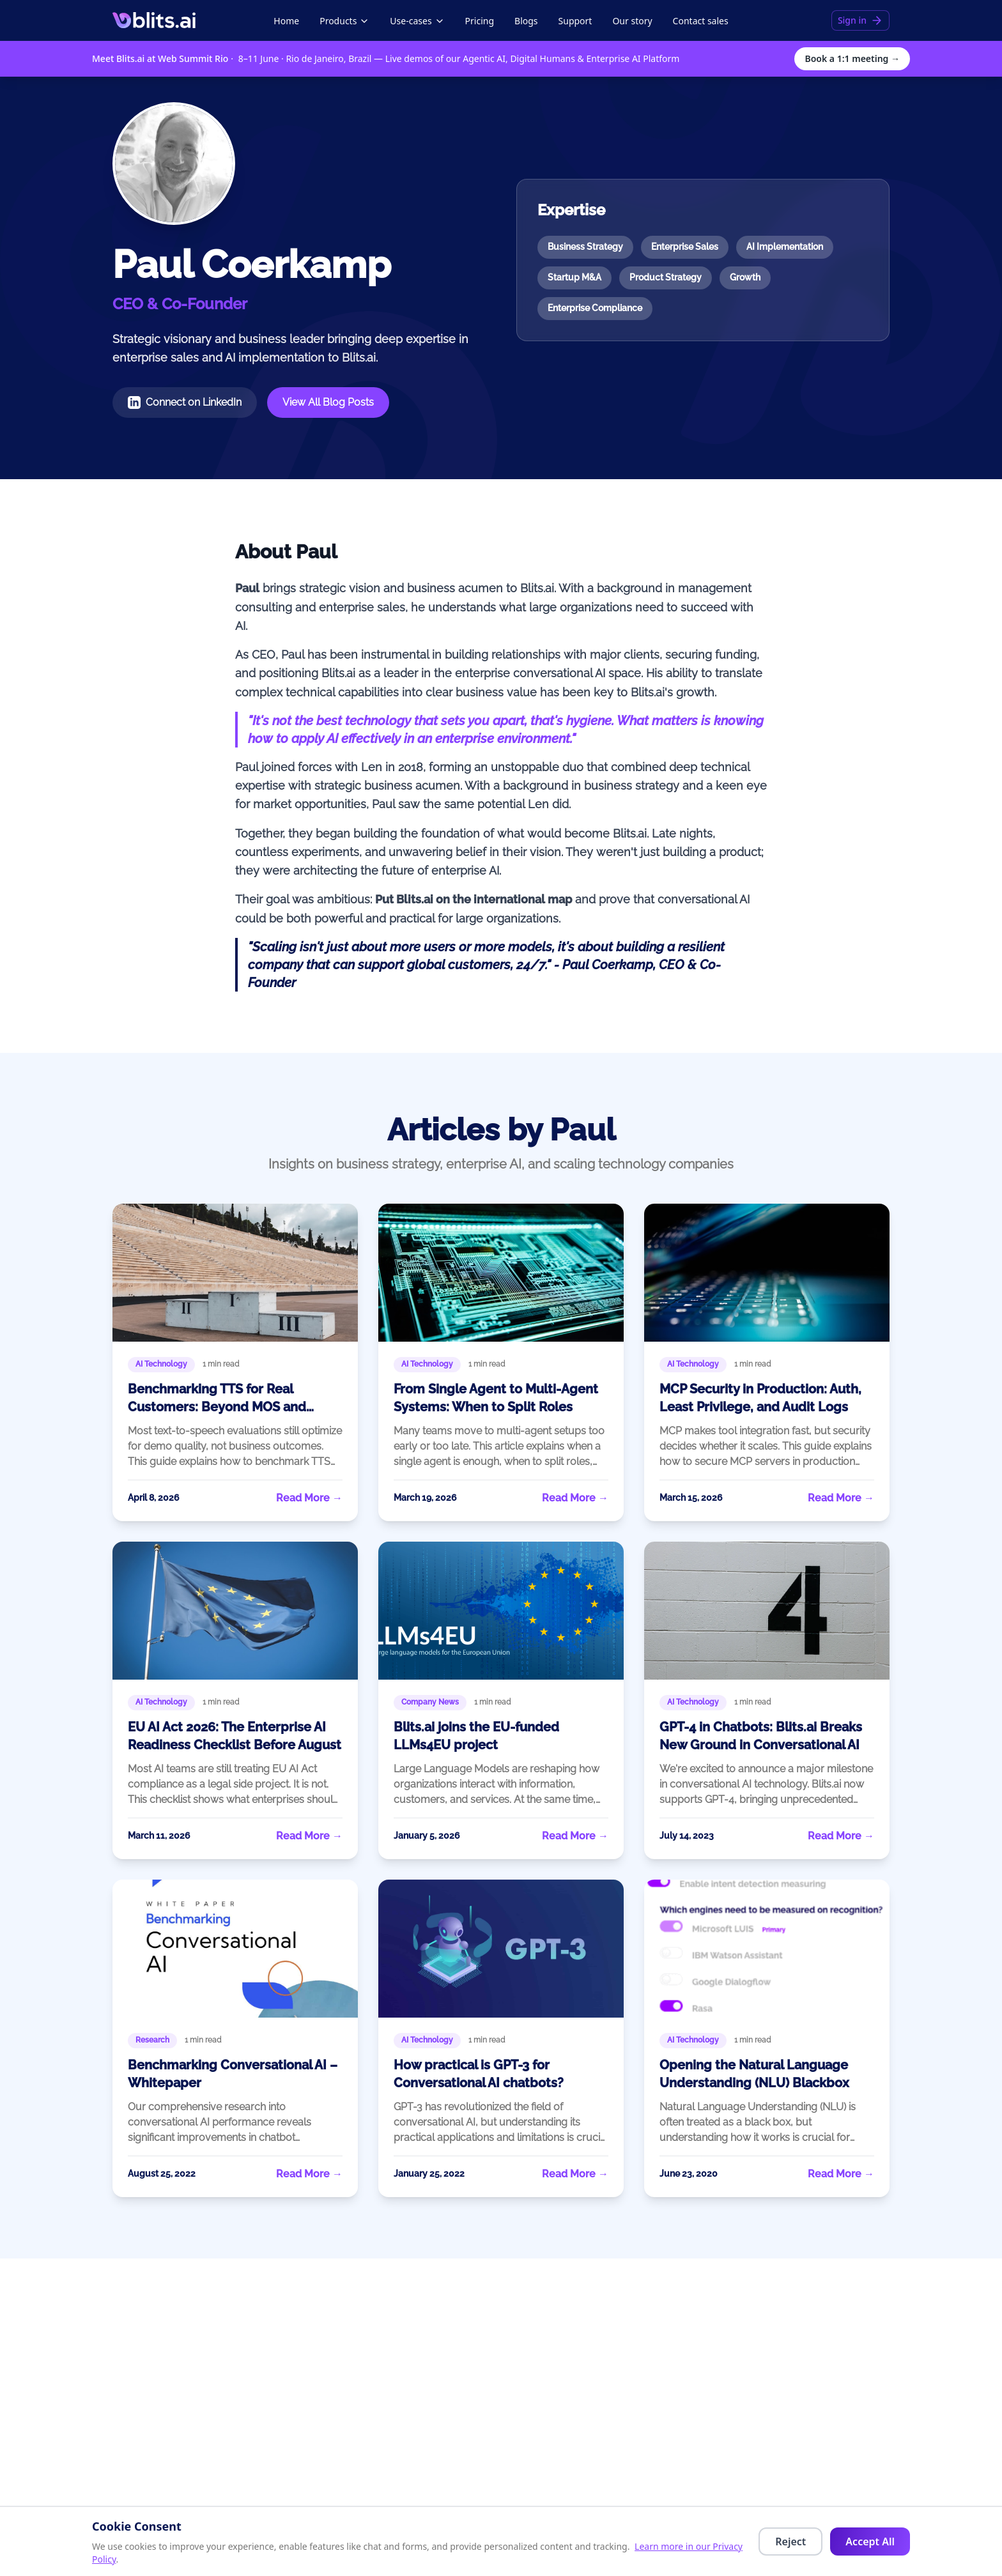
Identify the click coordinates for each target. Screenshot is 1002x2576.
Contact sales (700, 21)
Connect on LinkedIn (185, 402)
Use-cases (417, 21)
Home (286, 21)
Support (575, 21)
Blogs (526, 21)
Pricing (479, 21)
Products (344, 21)
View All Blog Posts (328, 402)
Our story (632, 21)
